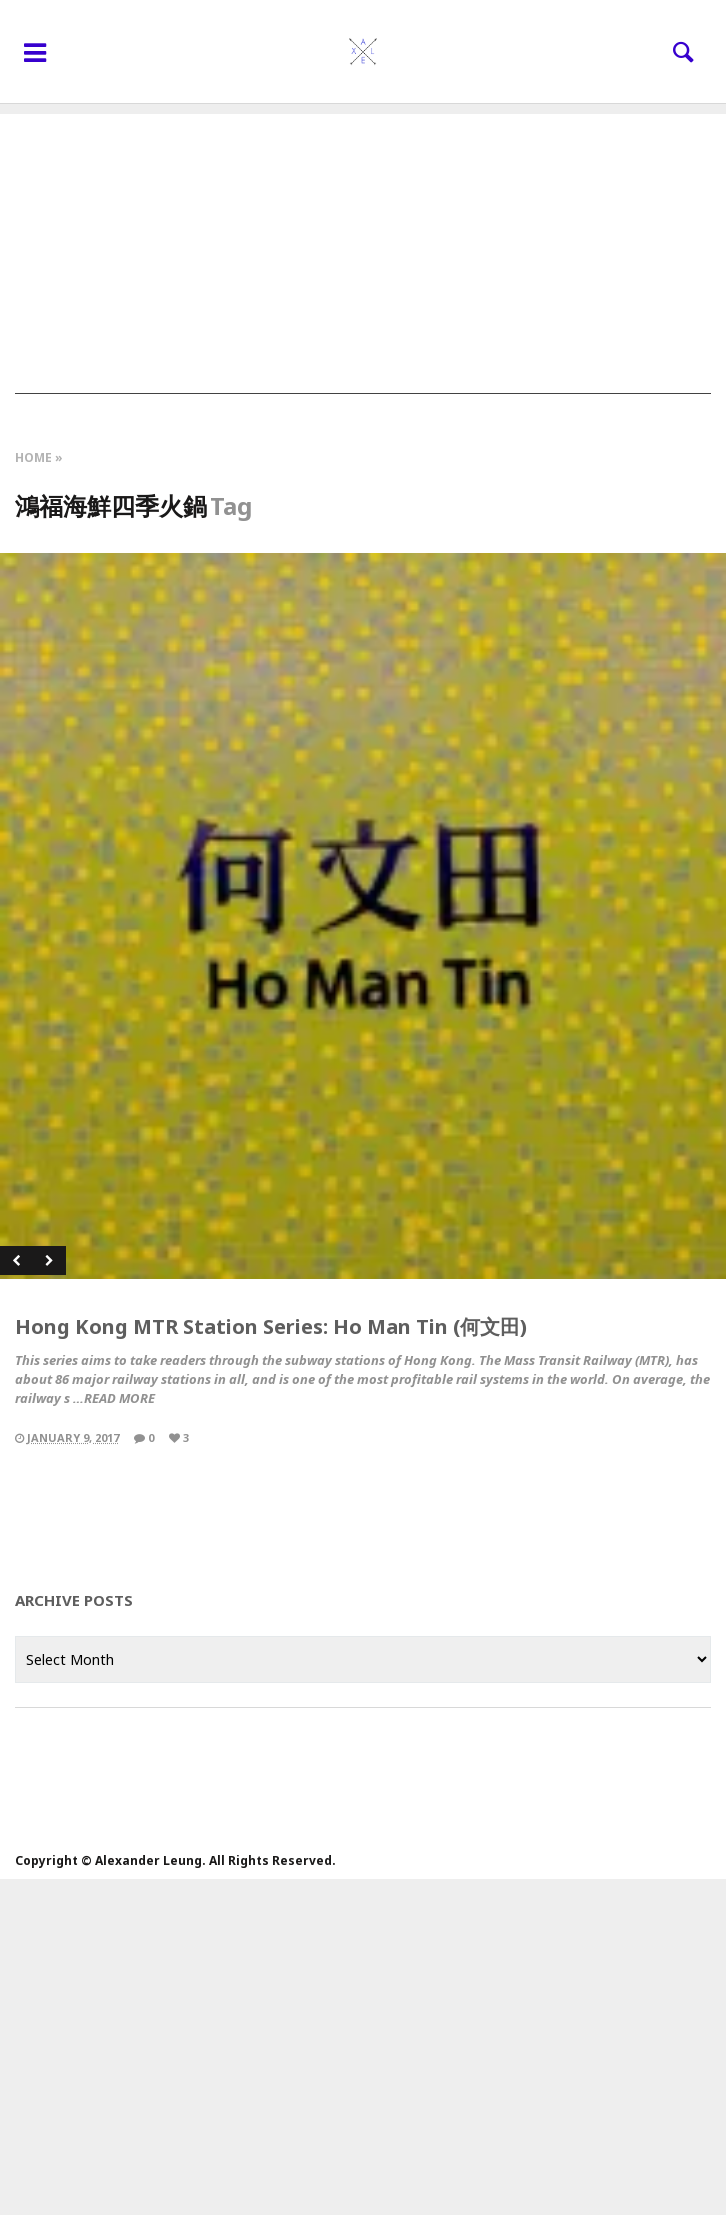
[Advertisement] (363, 254)
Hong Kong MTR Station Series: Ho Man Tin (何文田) (271, 1326)
